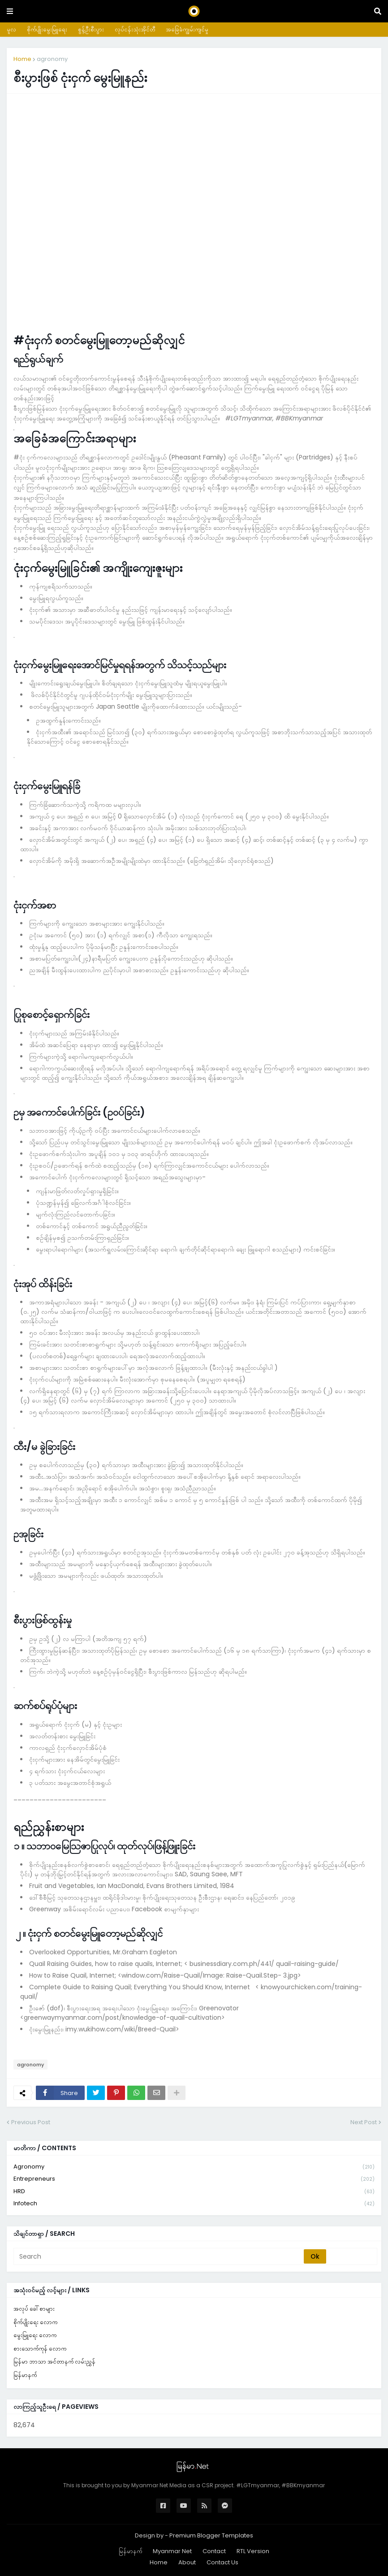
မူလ (11, 29)
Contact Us (222, 2562)
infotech (194, 2203)
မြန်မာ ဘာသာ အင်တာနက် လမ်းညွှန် (54, 2361)
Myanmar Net (172, 2551)
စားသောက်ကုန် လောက (39, 2348)
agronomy (52, 59)
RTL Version (253, 2551)
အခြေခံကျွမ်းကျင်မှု (187, 29)
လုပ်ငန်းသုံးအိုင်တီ (135, 29)
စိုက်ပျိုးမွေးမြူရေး (47, 29)
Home (22, 59)
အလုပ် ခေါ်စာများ (34, 2308)
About (187, 2562)
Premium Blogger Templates (211, 2535)
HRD (194, 2191)
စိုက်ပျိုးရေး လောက (35, 2322)
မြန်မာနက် (25, 2375)
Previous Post (30, 2122)
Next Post (363, 2122)
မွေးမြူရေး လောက (34, 2335)
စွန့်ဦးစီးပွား (91, 29)
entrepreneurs (194, 2179)
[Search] (159, 2256)
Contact (214, 2551)
